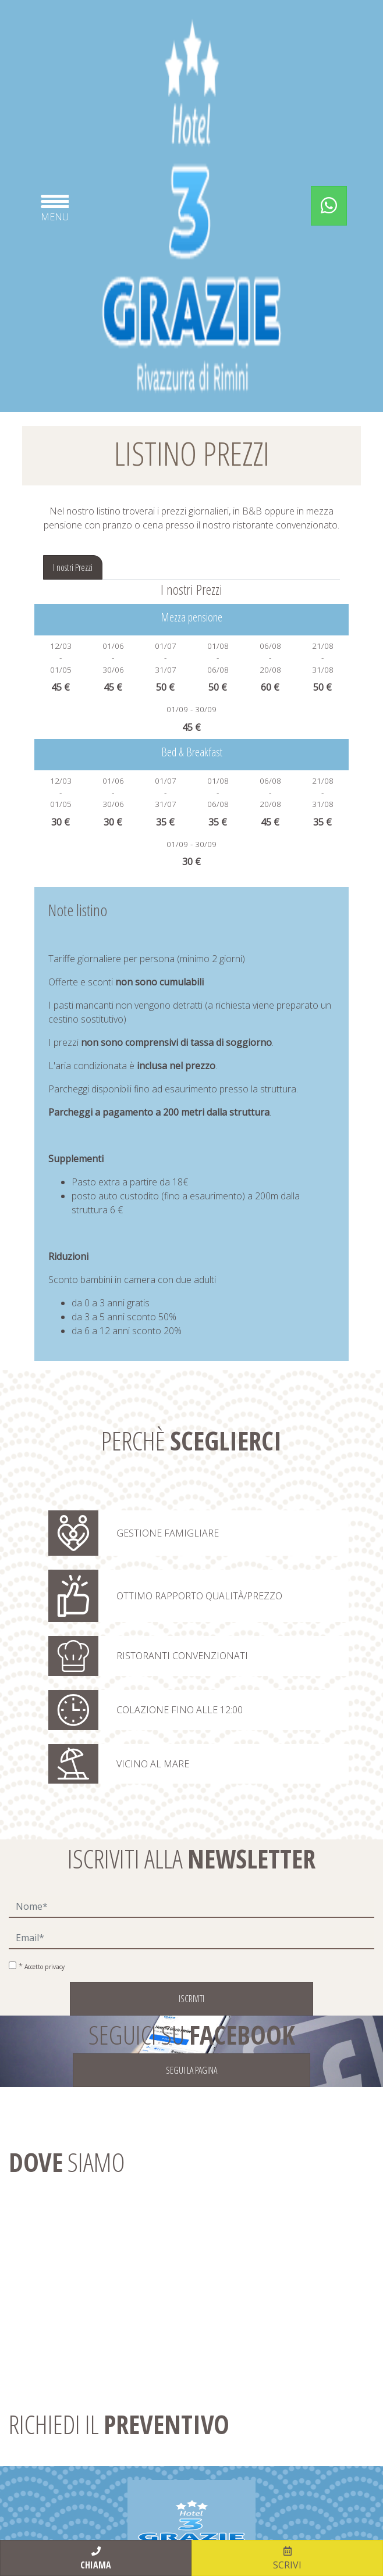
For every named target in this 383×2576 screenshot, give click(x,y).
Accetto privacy (44, 1967)
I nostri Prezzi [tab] (73, 567)
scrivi (287, 2557)
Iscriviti (191, 1998)
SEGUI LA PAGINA (191, 2070)
